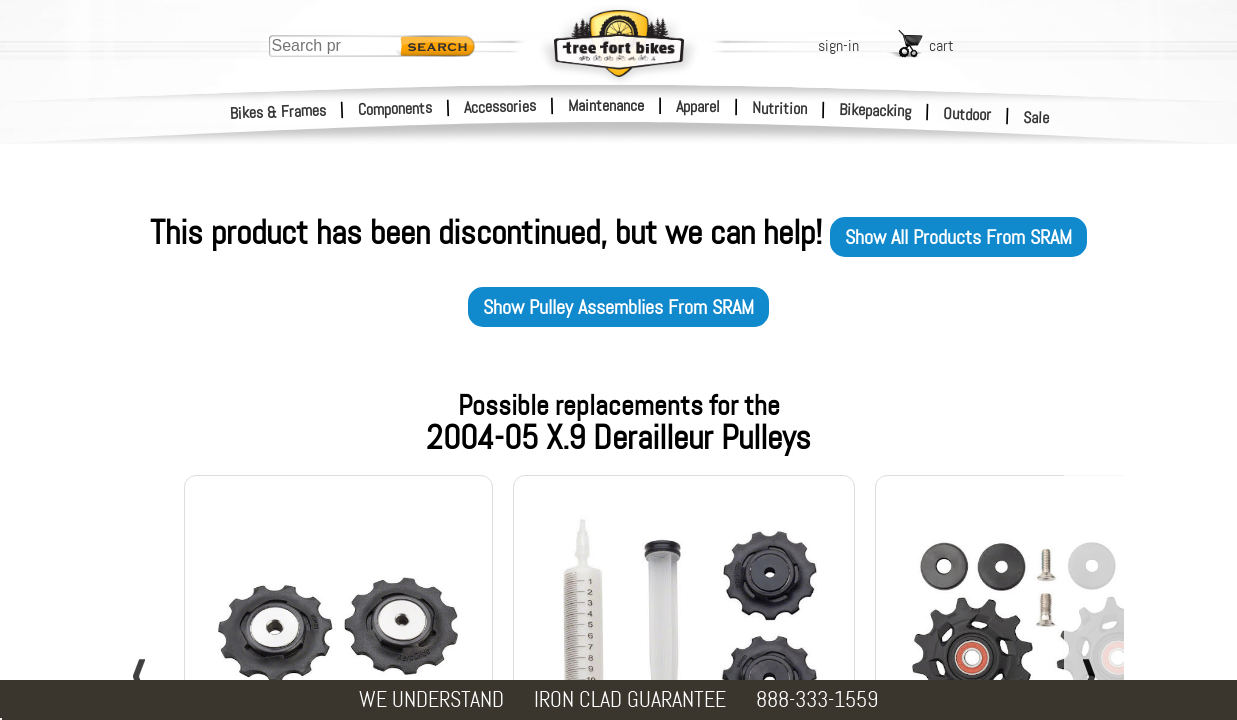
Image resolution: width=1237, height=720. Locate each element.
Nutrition (779, 108)
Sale (1036, 118)
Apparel (698, 106)
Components (395, 108)
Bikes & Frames (278, 112)
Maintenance (606, 105)
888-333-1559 (817, 699)
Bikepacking (875, 110)
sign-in (838, 45)
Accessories (500, 106)
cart (941, 45)
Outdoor (967, 114)
